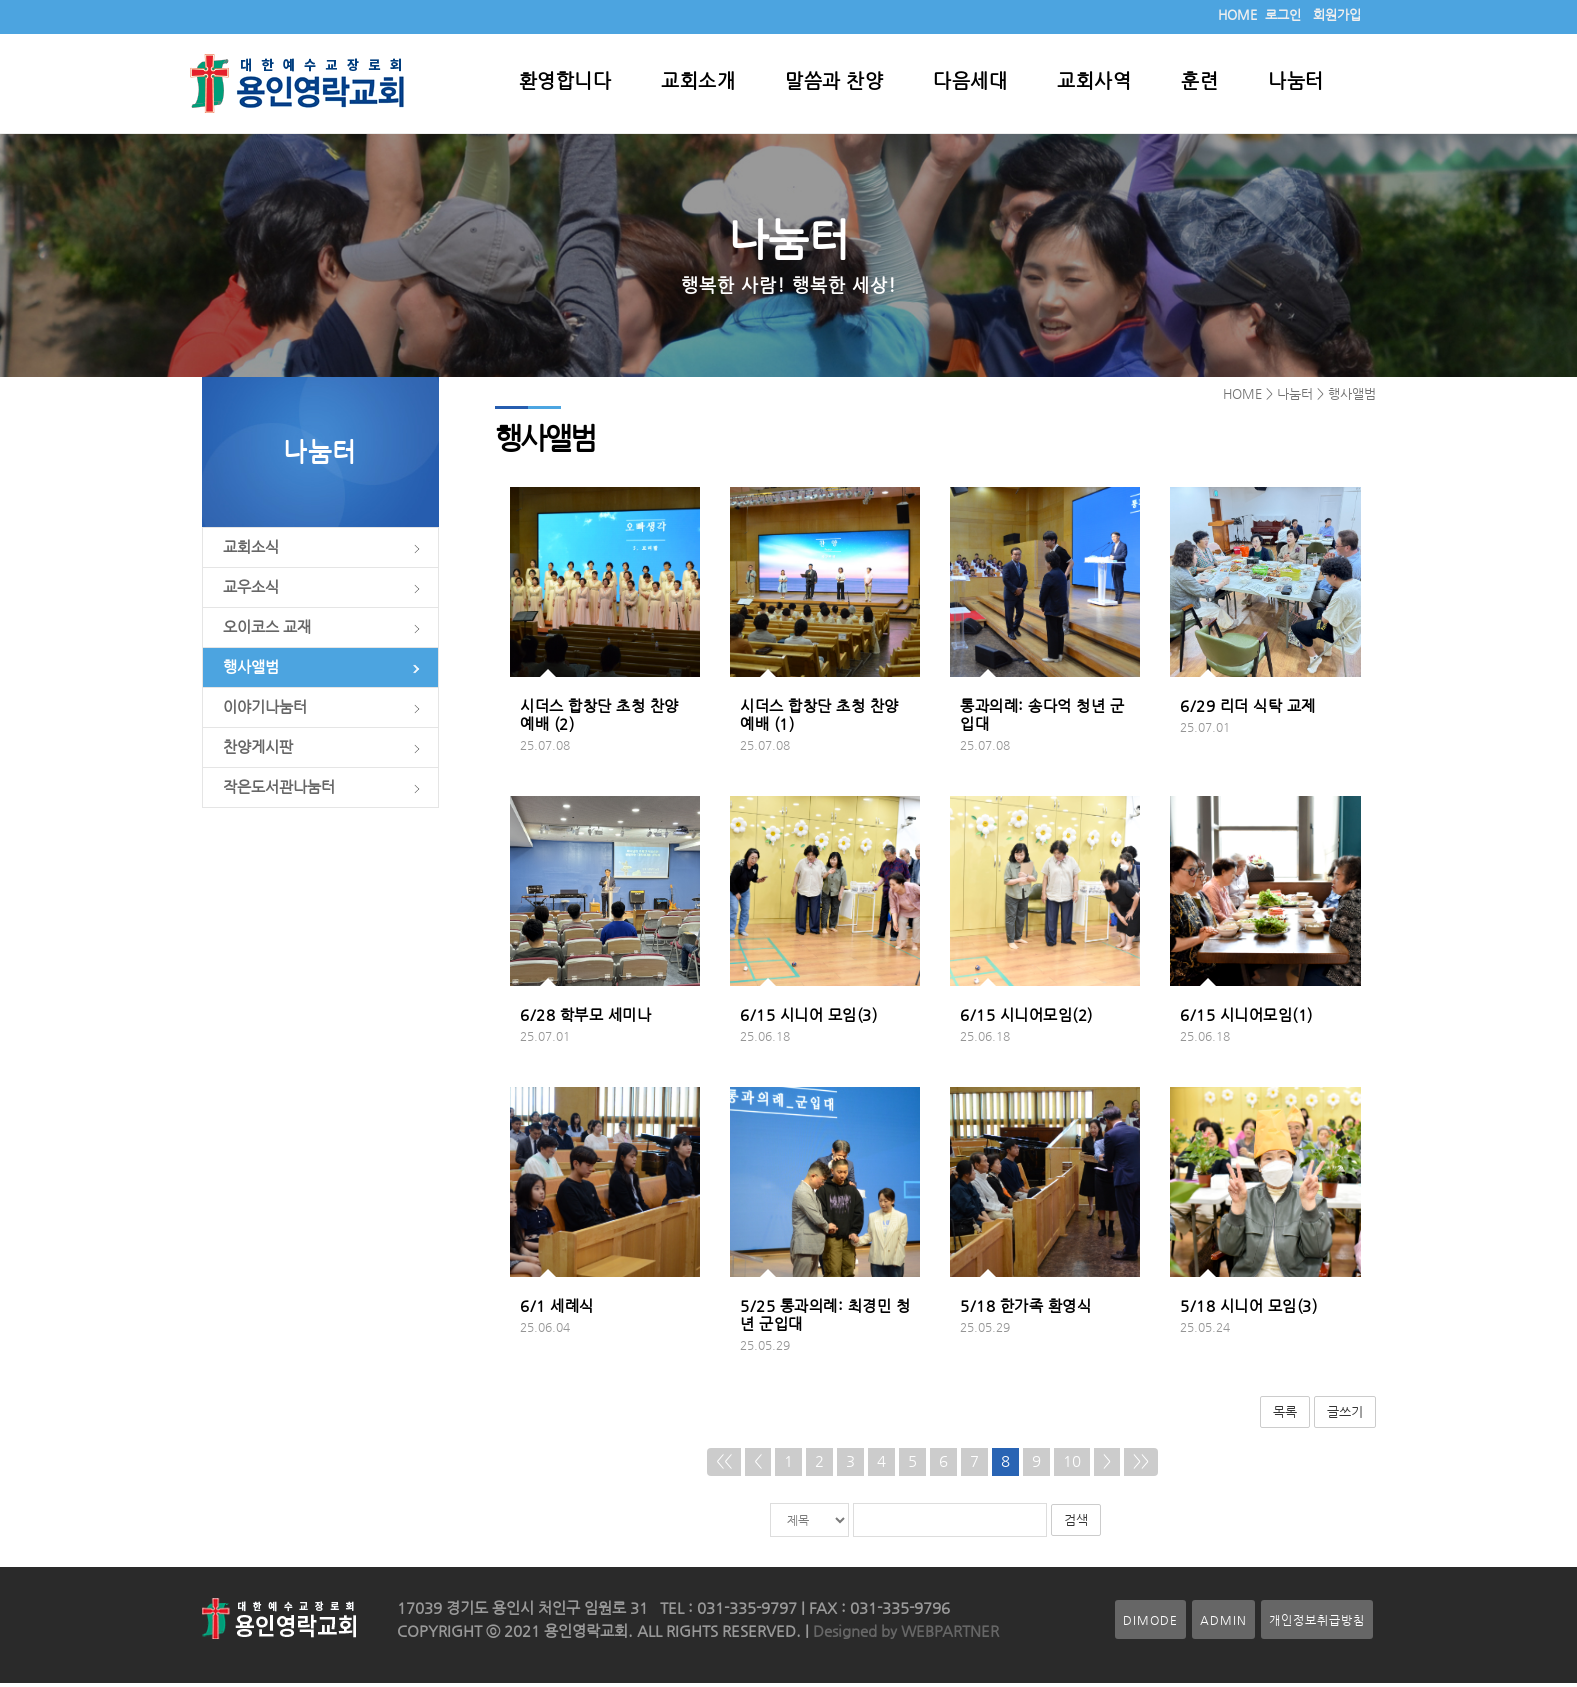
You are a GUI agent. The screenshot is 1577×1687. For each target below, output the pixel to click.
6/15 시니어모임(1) (1246, 1019)
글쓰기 (1345, 1415)
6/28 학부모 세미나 (585, 1019)
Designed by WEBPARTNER (904, 1635)
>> (1141, 1465)
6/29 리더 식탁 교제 (1248, 710)
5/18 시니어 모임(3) (1248, 1310)
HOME (1237, 14)
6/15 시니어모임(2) (1026, 1019)
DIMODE (1150, 1623)
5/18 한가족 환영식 (1025, 1310)
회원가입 (1337, 14)
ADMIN (1223, 1623)
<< (724, 1465)
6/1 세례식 (557, 1310)
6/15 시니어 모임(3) (808, 1019)
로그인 (1283, 14)
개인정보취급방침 (1317, 1623)
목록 (1285, 1415)
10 (1072, 1465)
